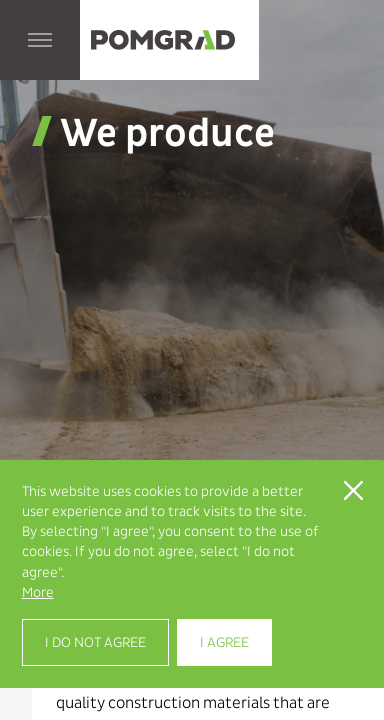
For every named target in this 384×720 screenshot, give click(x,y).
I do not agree (95, 642)
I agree (224, 642)
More (38, 592)
